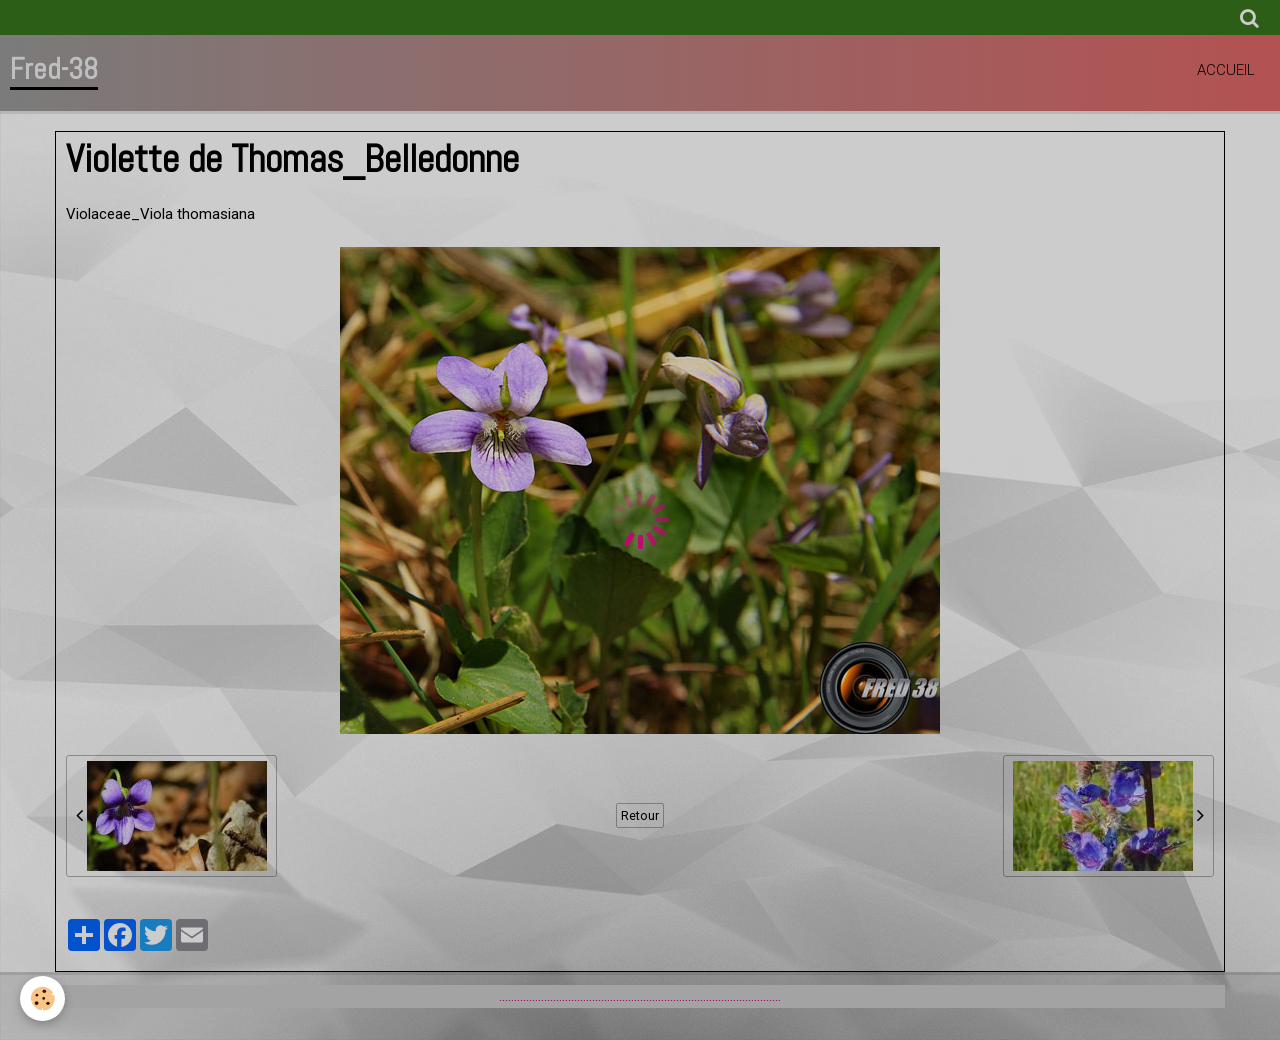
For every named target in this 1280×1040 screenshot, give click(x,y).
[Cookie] (42, 998)
